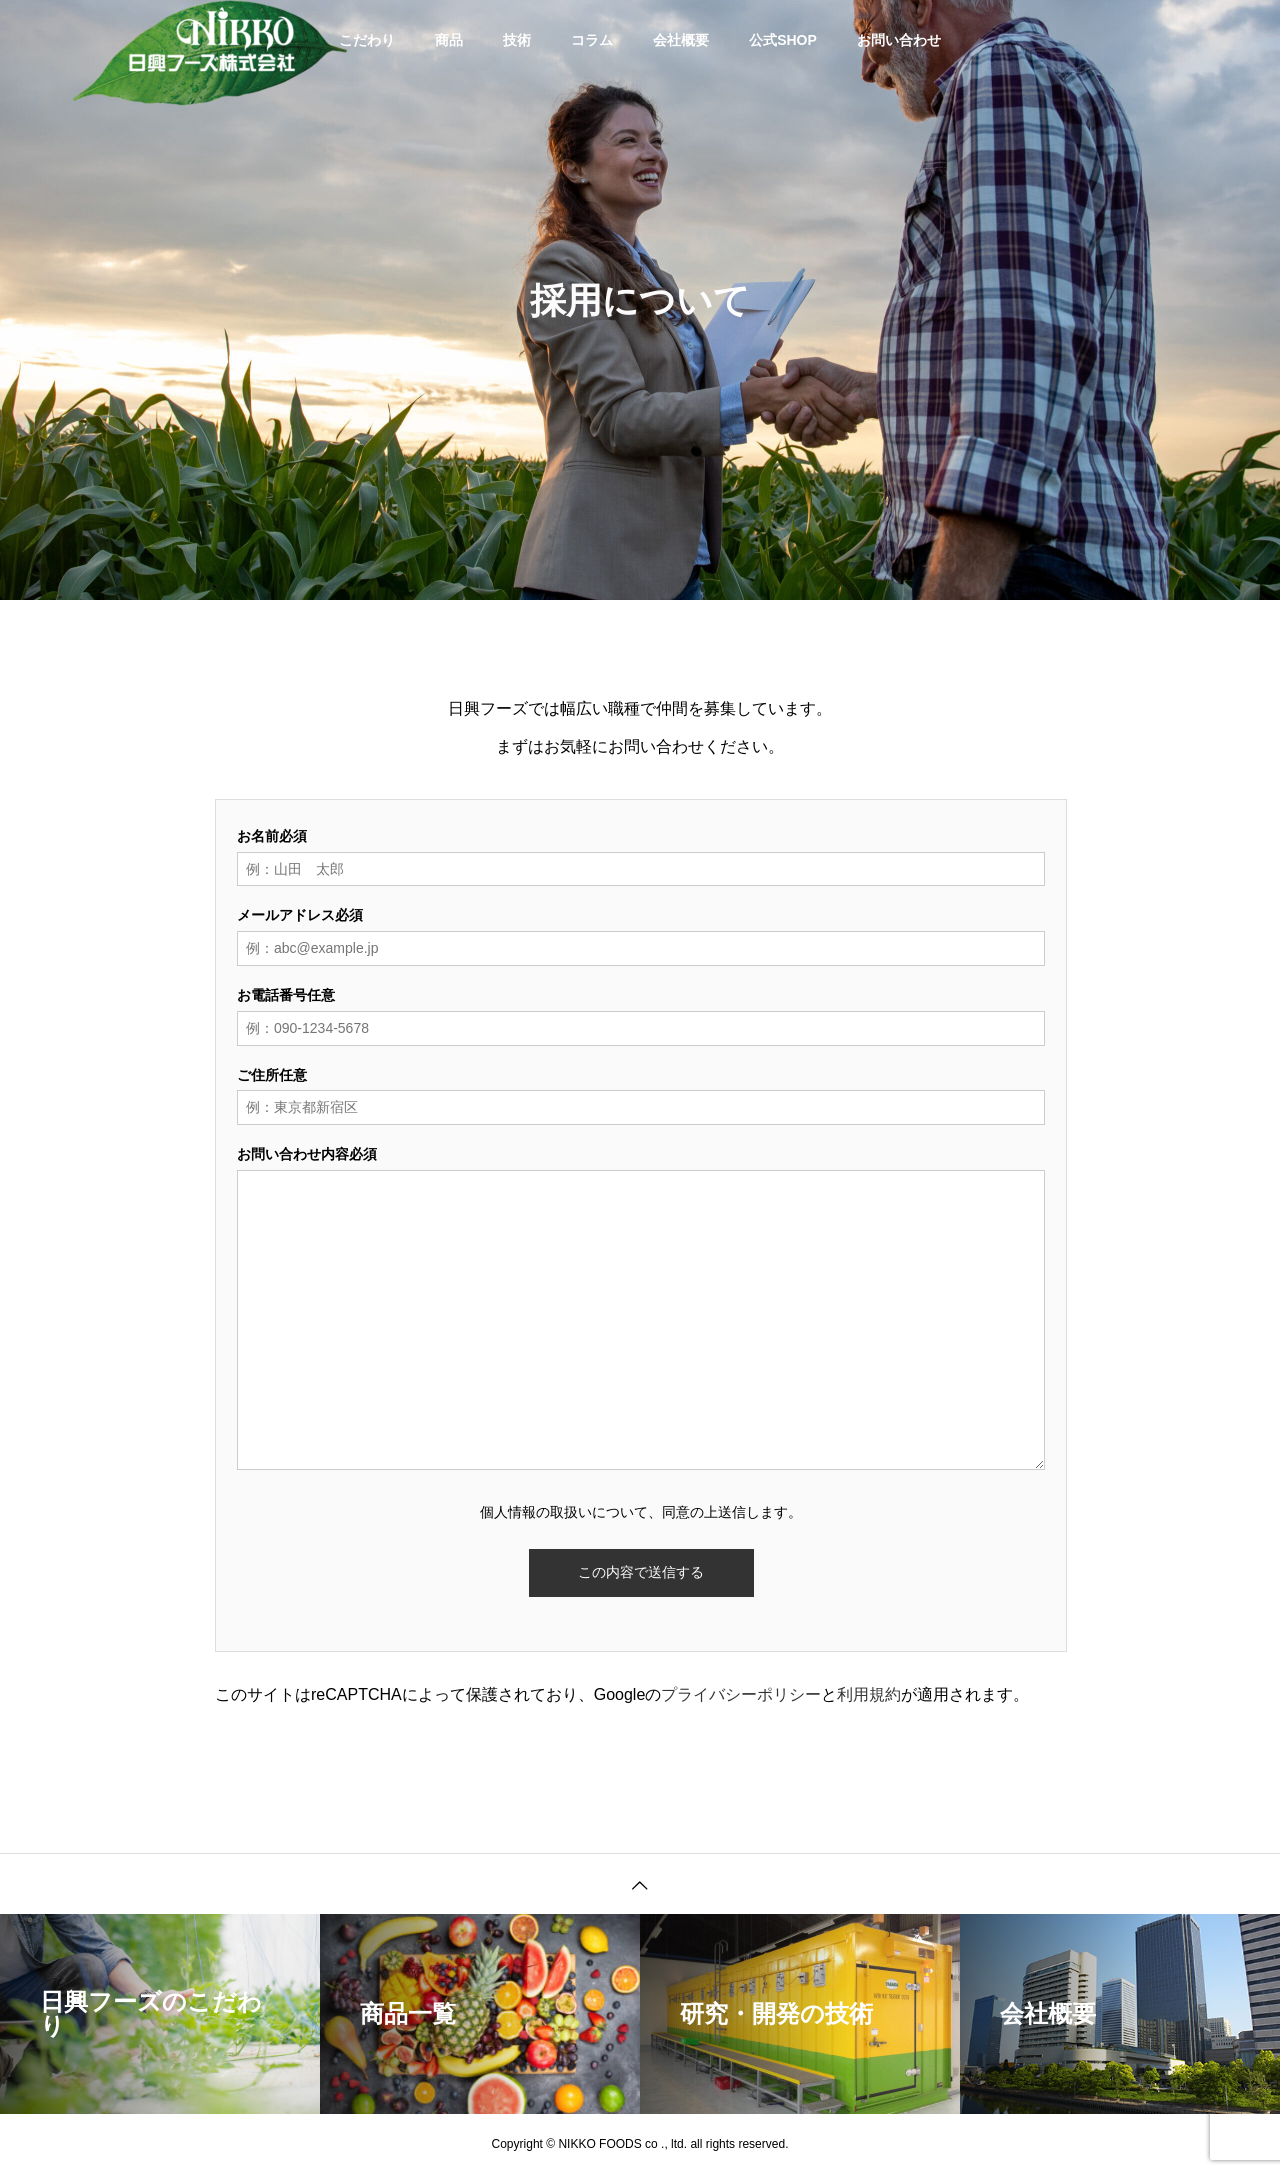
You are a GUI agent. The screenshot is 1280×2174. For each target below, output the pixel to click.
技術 (517, 40)
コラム (592, 40)
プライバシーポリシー (741, 1694)
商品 (449, 40)
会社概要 (681, 40)
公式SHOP (783, 40)
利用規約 (869, 1694)
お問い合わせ (899, 40)
